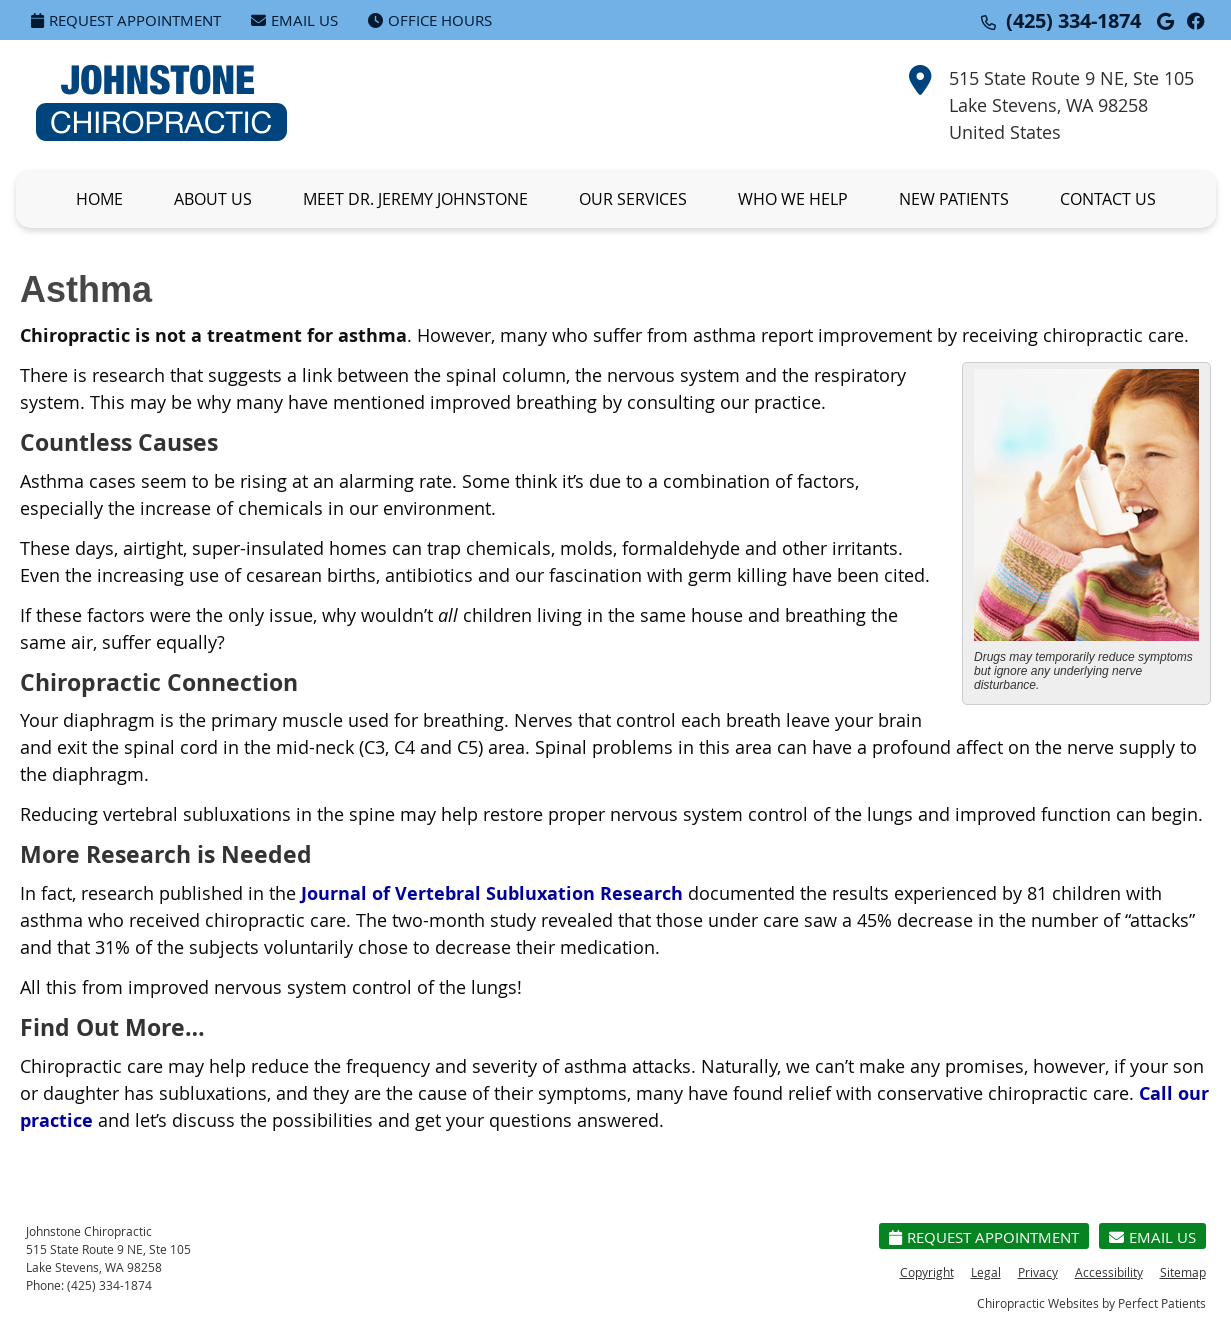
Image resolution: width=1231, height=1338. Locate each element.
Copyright (927, 1272)
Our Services (633, 199)
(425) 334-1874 (1073, 20)
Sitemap (1183, 1272)
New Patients (954, 199)
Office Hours (430, 20)
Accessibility (1109, 1272)
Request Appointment (126, 20)
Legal (986, 1272)
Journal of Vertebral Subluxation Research (492, 893)
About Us (213, 199)
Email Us (294, 20)
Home (99, 199)
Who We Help (793, 199)
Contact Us (1108, 199)
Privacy (1038, 1272)
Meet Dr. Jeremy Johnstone (415, 199)
